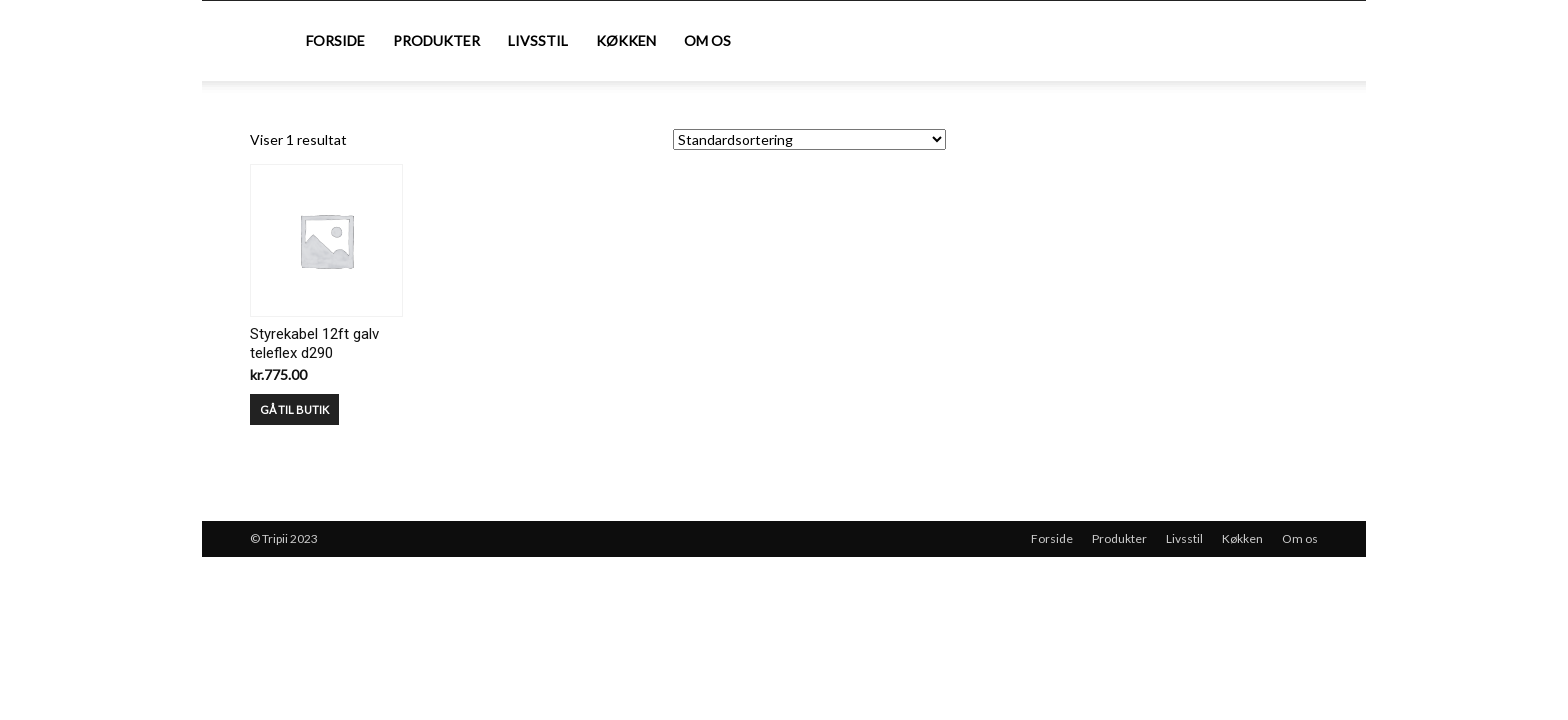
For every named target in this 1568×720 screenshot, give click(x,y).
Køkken (626, 40)
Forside (335, 40)
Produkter (436, 40)
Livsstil (538, 40)
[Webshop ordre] (809, 139)
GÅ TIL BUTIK (294, 409)
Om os (707, 40)
